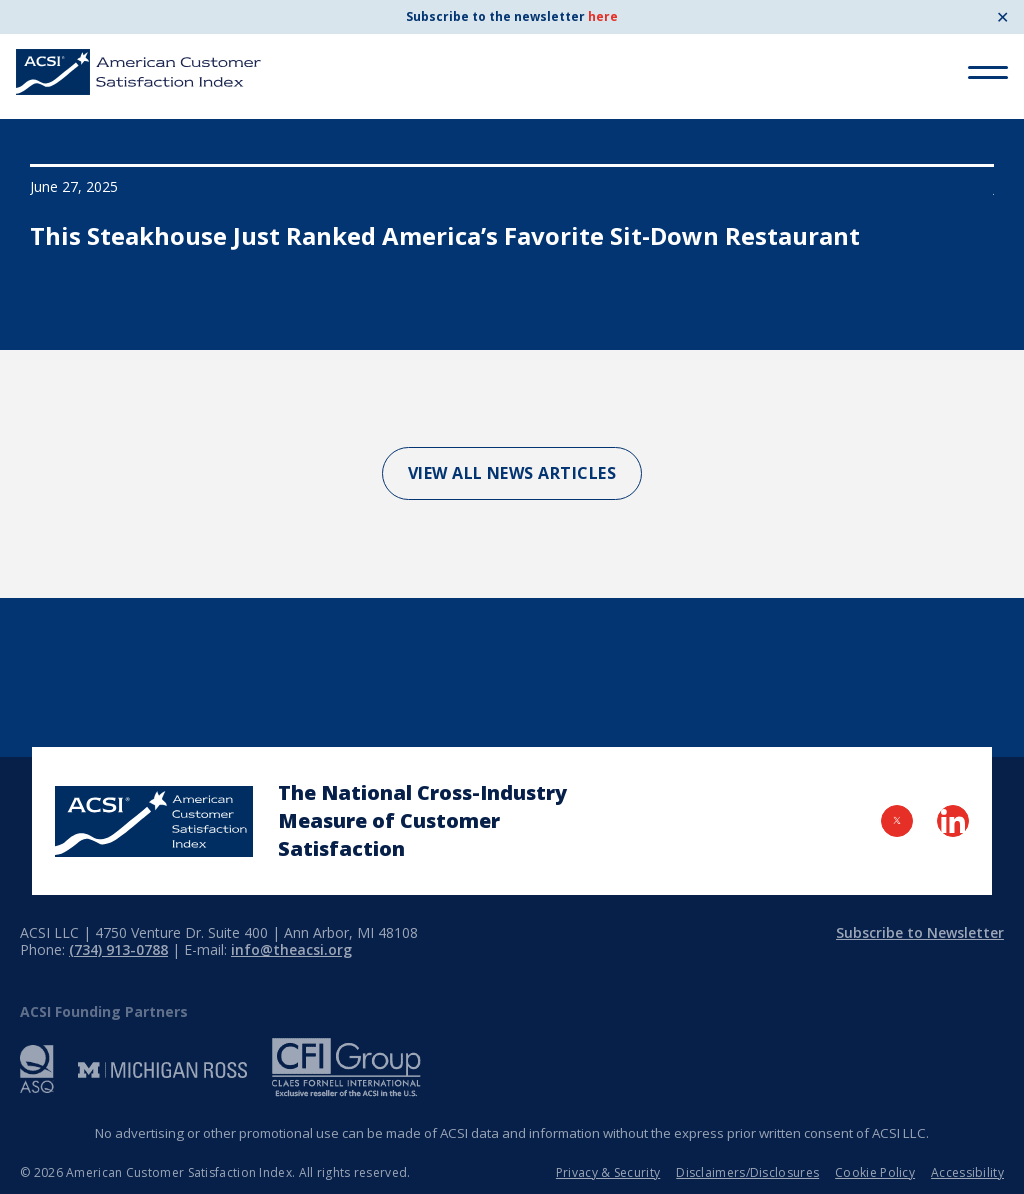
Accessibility (967, 1172)
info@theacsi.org (291, 949)
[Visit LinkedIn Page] (953, 821)
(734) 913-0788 (118, 949)
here (603, 16)
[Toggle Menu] (988, 72)
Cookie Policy (875, 1172)
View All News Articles (512, 473)
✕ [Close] (1002, 17)
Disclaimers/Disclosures (747, 1172)
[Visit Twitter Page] (897, 821)
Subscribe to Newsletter (920, 932)
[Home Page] (154, 821)
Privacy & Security (608, 1172)
